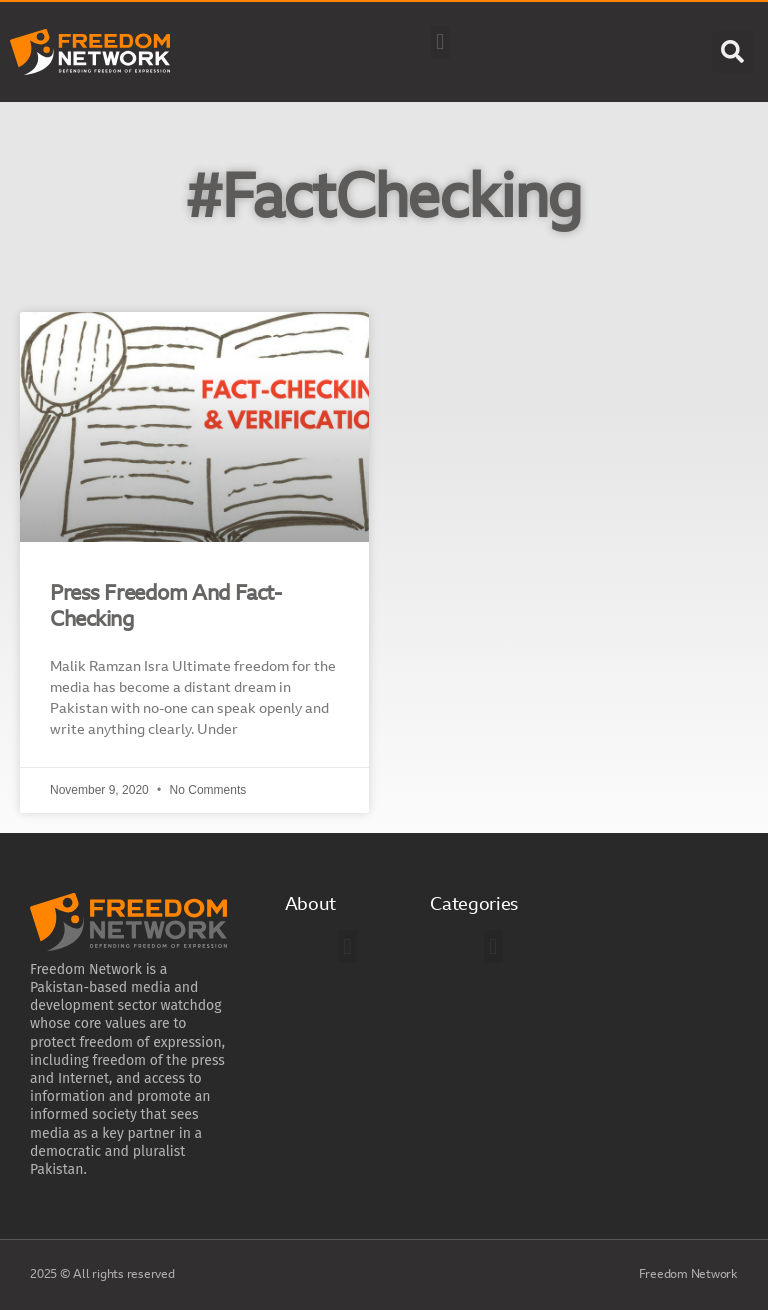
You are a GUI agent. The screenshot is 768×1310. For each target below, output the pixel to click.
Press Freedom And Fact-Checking (165, 607)
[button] (440, 42)
